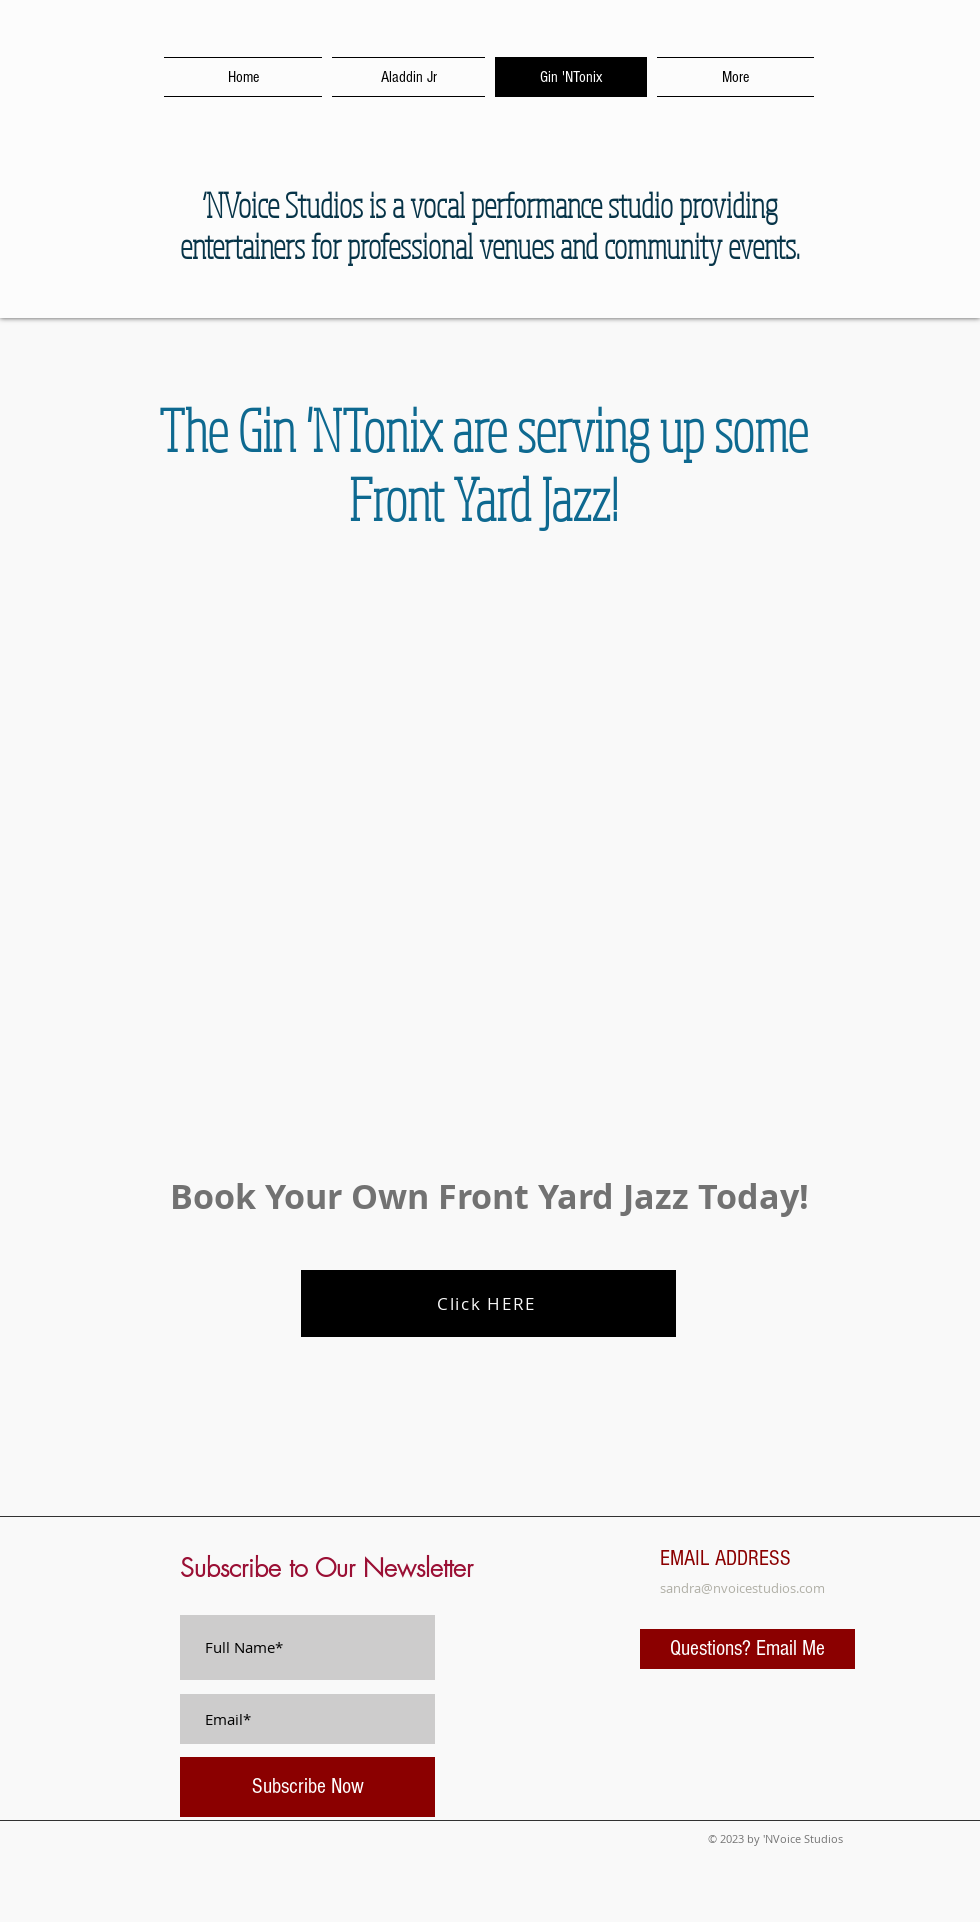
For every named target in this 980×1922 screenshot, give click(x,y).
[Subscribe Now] (307, 1787)
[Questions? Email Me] (747, 1649)
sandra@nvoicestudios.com (742, 1588)
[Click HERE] (488, 1303)
